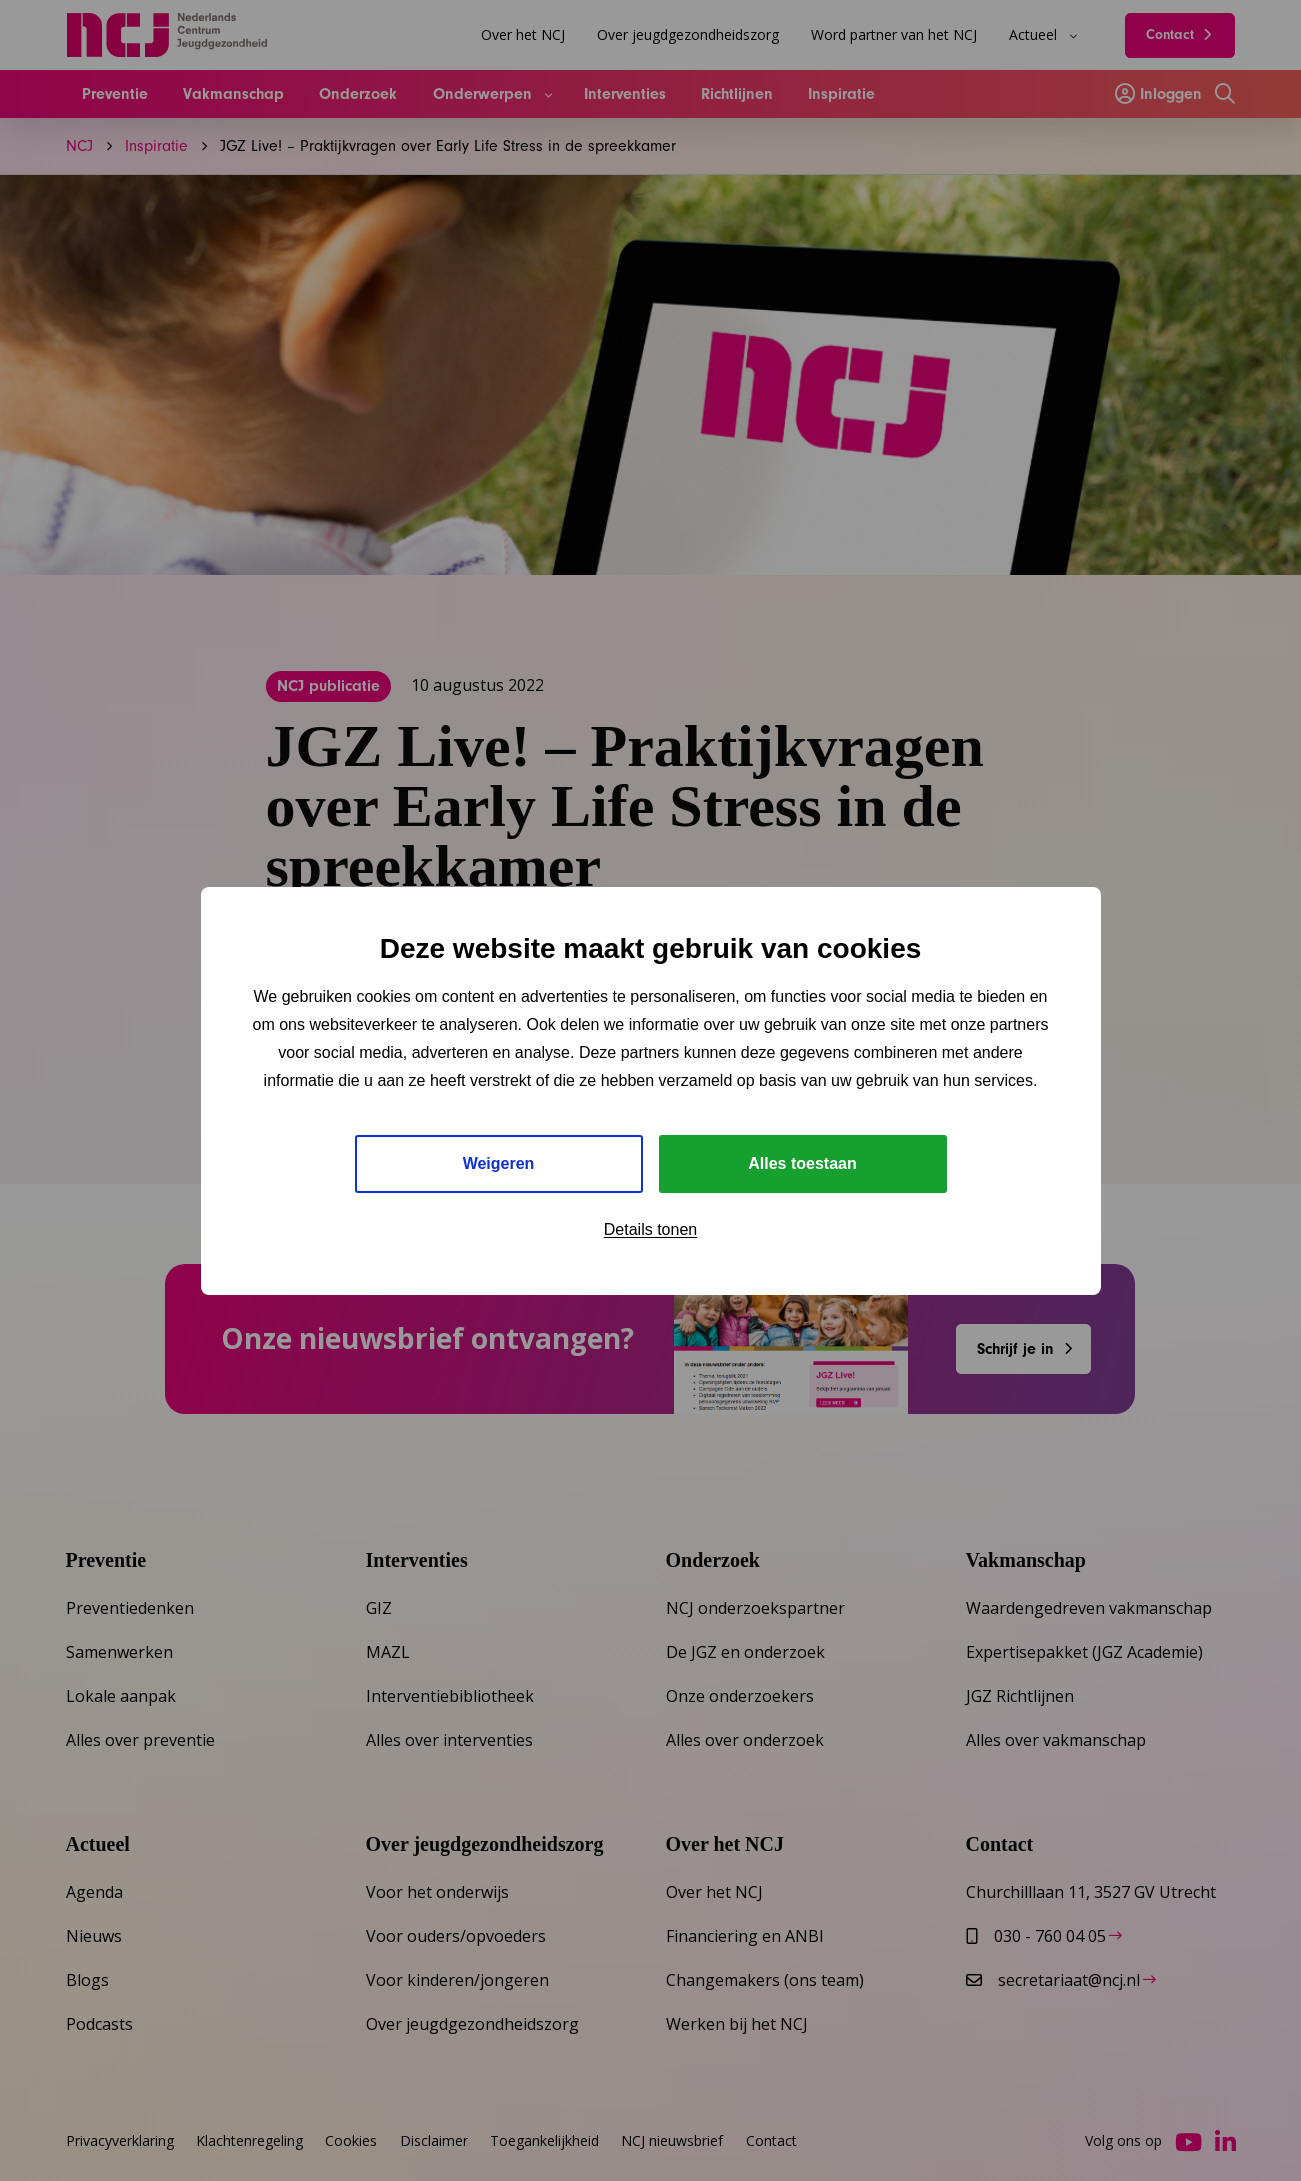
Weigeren (499, 1163)
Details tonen (650, 1229)
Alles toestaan (802, 1163)
